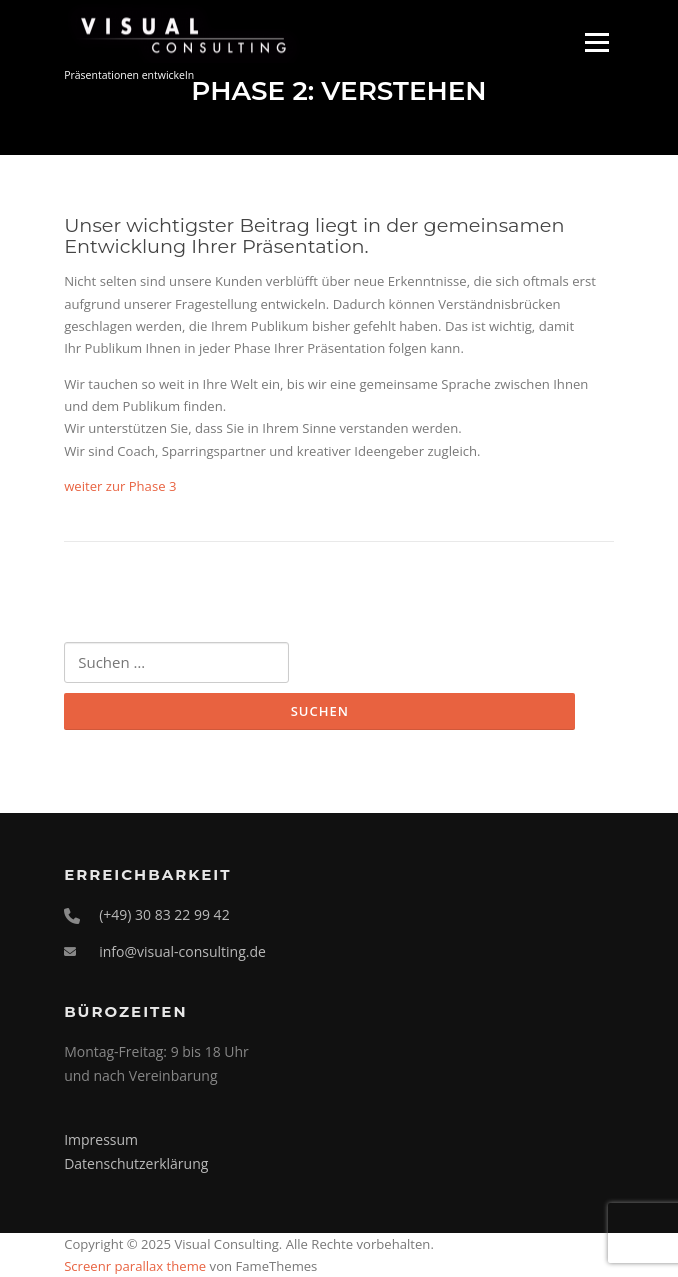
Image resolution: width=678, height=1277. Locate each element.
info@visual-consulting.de (182, 951)
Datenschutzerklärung (136, 1163)
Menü (596, 42)
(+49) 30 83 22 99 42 (164, 914)
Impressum (101, 1139)
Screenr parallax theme (135, 1266)
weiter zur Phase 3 (120, 486)
